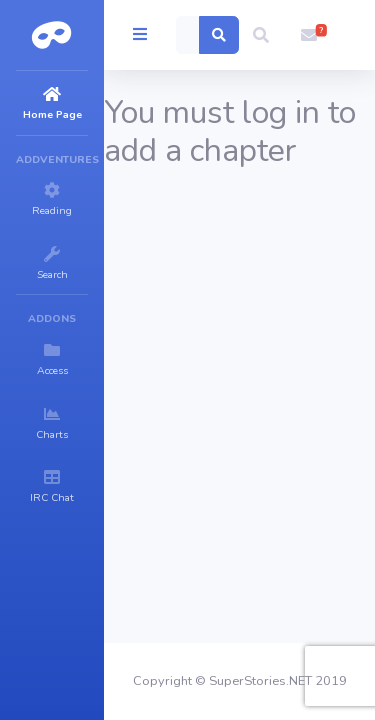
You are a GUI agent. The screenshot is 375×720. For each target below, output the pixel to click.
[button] (261, 35)
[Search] (188, 35)
